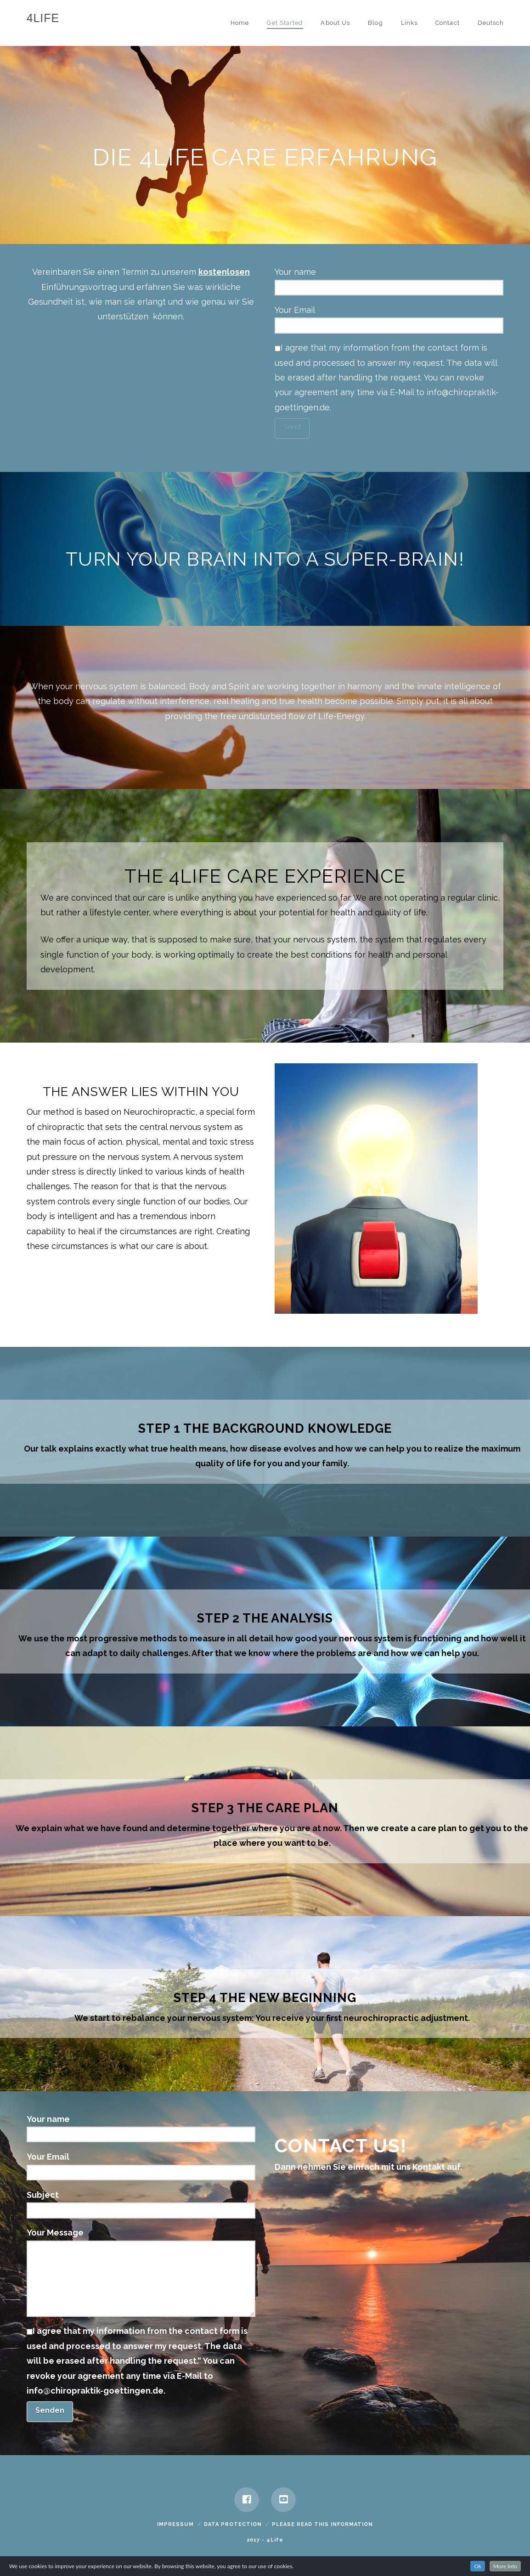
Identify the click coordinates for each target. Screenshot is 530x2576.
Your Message (141, 2240)
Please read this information (322, 2524)
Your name (389, 280)
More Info (505, 2566)
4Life (43, 18)
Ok (477, 2566)
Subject (141, 2203)
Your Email (389, 318)
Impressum (175, 2524)
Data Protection (233, 2524)
